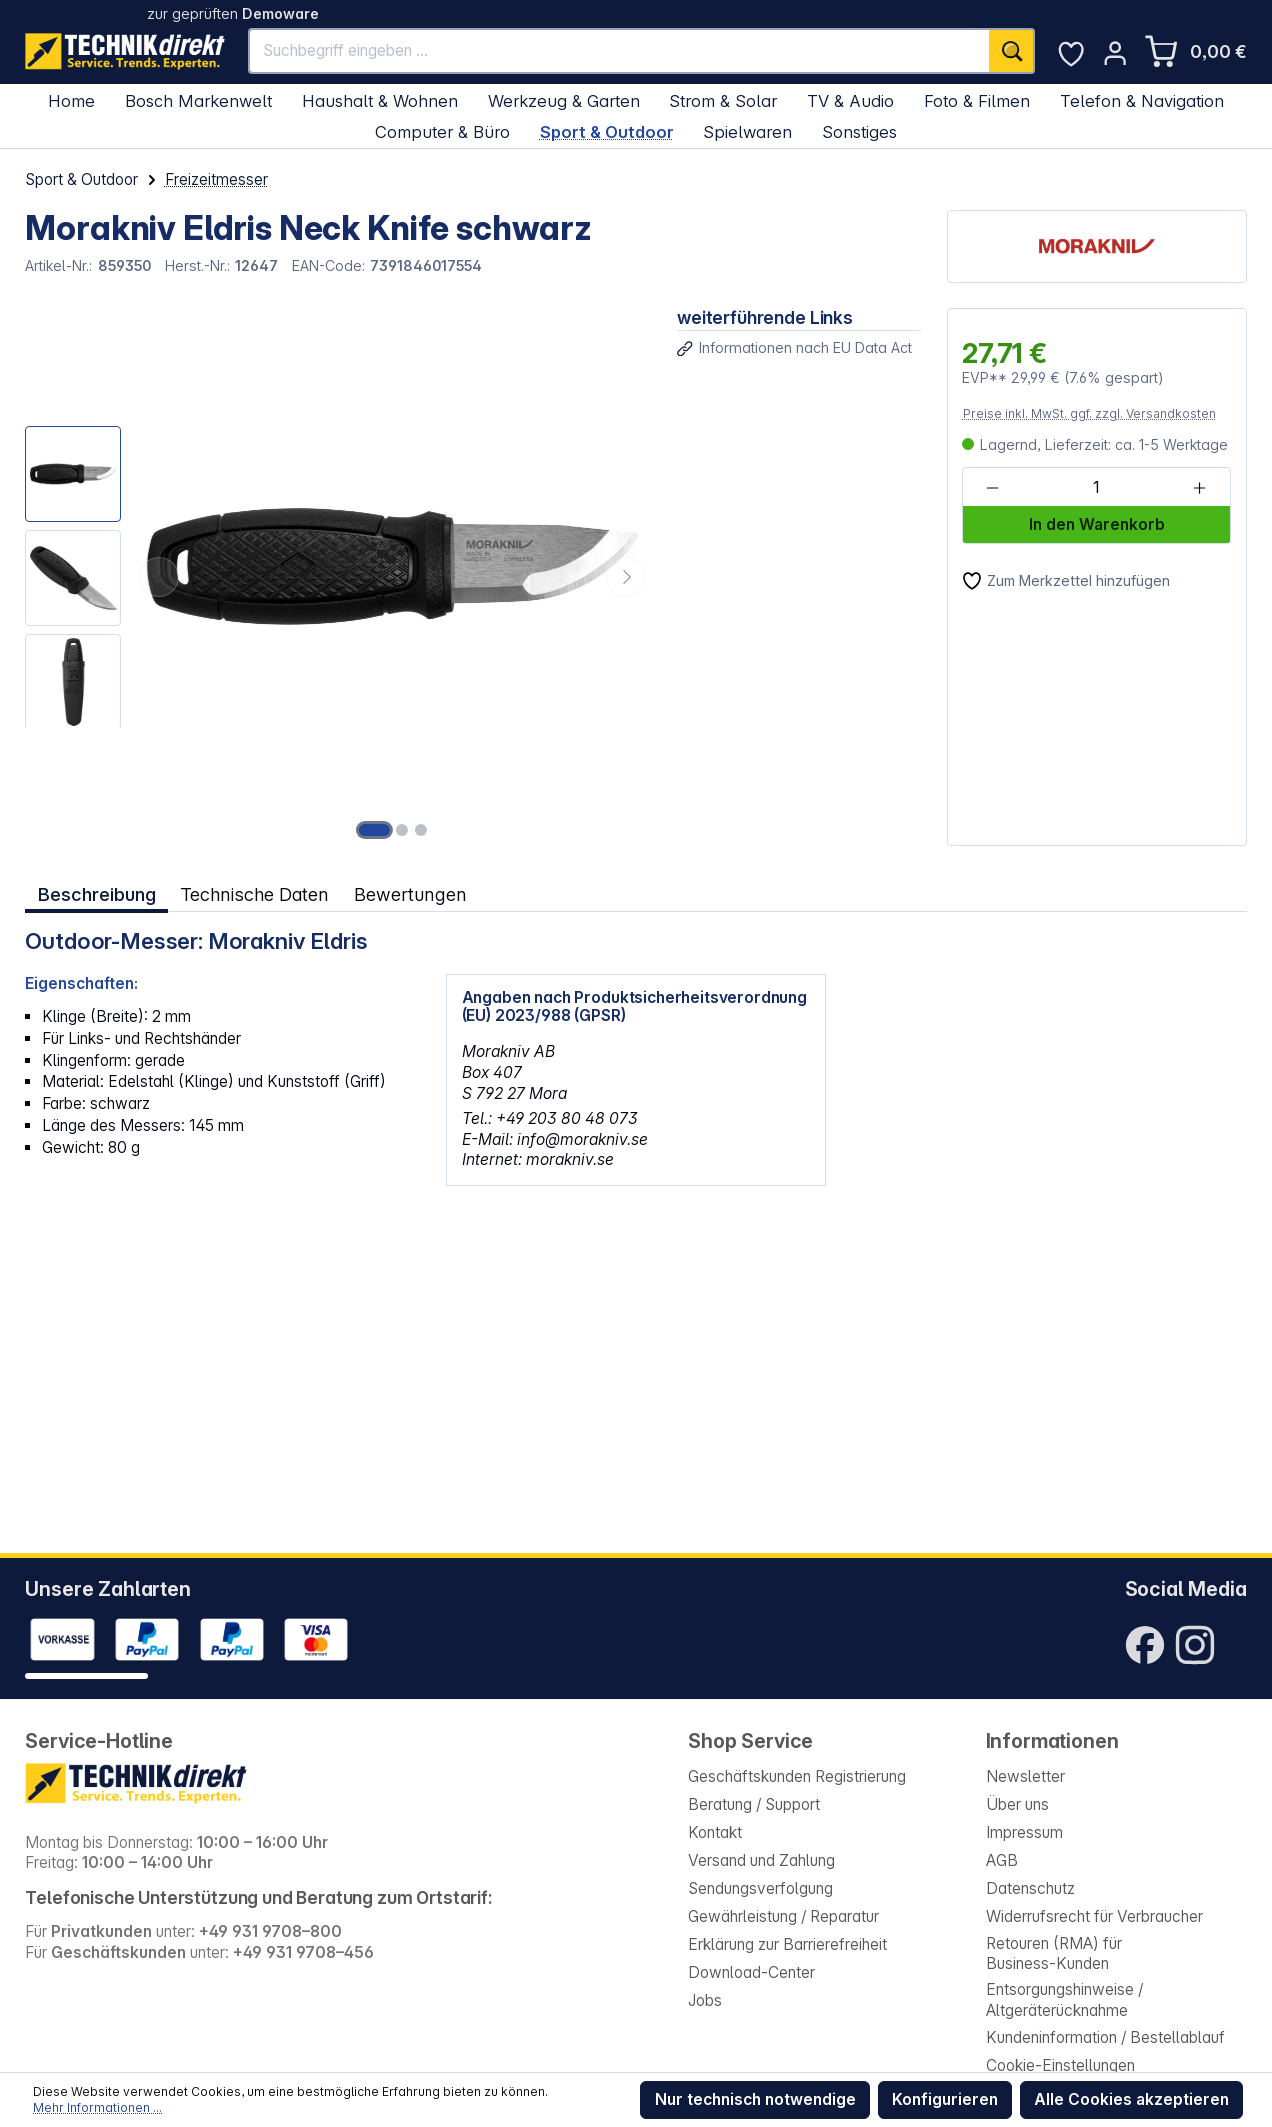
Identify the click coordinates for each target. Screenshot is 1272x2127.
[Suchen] (1012, 50)
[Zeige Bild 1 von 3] (375, 830)
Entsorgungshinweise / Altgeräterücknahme (1064, 2000)
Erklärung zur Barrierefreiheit (787, 1944)
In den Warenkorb (1097, 524)
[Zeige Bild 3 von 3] (421, 830)
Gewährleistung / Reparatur (783, 1916)
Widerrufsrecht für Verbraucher (1094, 1916)
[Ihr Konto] (1115, 53)
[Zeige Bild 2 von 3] (402, 830)
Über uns (1017, 1804)
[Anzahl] (1095, 488)
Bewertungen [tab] (410, 894)
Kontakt (715, 1832)
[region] (338, 577)
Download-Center (751, 1972)
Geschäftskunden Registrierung (797, 1776)
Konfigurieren (945, 2099)
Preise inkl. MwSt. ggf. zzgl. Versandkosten (1089, 413)
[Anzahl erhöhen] (1199, 488)
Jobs (705, 2000)
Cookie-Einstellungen (1060, 2065)
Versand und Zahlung (761, 1860)
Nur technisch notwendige (755, 2099)
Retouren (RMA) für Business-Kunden (1054, 1954)
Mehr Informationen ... (97, 2107)
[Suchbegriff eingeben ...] (619, 50)
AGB (1002, 1860)
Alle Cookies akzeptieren (1131, 2099)
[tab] (96, 894)
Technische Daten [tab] (254, 894)
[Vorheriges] (159, 577)
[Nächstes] (626, 577)
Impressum (1024, 1832)
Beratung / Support (754, 1804)
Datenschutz (1030, 1888)
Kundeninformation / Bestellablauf (1105, 2037)
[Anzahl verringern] (992, 488)
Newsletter (1025, 1776)
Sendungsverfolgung (760, 1888)
